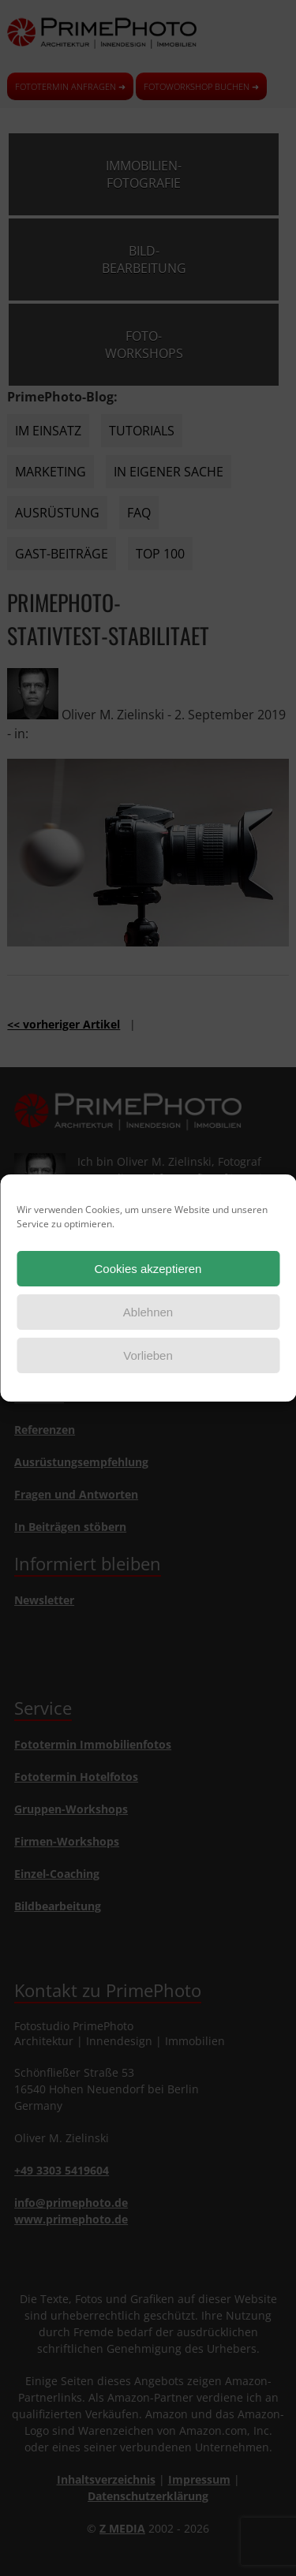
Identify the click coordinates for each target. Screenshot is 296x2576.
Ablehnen (148, 1312)
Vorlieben (148, 1355)
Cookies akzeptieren (148, 1268)
